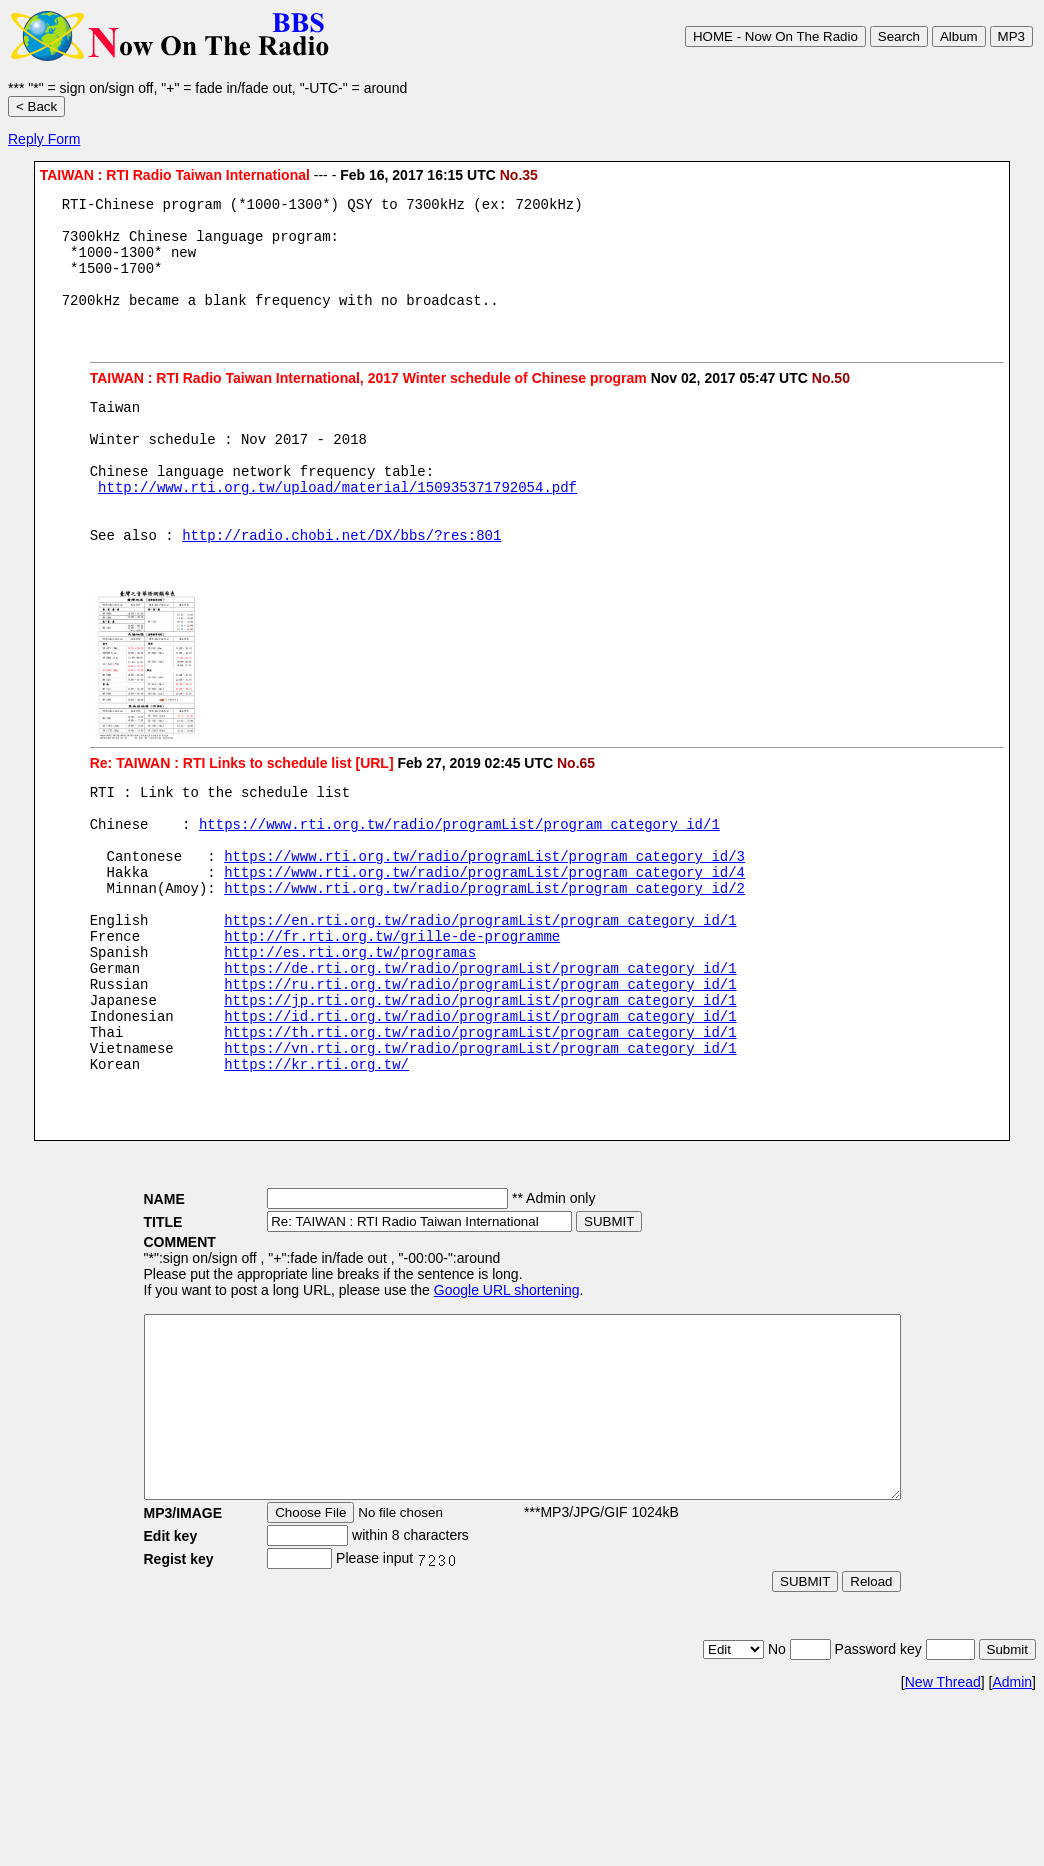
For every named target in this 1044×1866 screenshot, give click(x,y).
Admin (1012, 1823)
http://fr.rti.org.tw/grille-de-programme (392, 1013)
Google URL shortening (461, 1395)
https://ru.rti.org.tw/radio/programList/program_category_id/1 (480, 1070)
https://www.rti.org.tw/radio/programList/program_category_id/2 (484, 956)
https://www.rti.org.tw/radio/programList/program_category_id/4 (484, 937)
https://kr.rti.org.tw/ (316, 1165)
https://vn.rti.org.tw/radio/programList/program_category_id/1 (480, 1146)
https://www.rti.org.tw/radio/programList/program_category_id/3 (484, 918)
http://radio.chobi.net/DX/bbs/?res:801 (341, 582)
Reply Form (44, 139)
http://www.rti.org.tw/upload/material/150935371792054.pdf (337, 525)
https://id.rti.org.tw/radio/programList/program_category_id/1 (480, 1108)
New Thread (943, 1823)
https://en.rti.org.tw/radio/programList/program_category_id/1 (480, 994)
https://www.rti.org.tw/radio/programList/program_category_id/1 (459, 880)
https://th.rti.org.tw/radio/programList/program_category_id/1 (480, 1127)
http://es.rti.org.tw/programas (350, 1032)
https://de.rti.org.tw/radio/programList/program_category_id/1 (480, 1051)
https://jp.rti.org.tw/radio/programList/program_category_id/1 (480, 1089)
